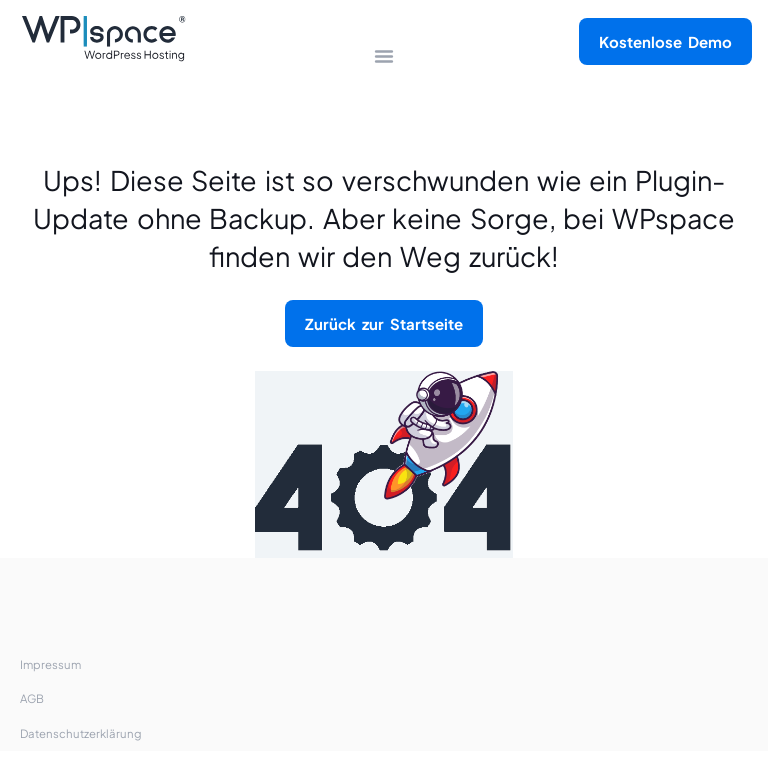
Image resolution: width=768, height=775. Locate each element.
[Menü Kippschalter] (384, 56)
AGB (32, 698)
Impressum (50, 664)
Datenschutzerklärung (81, 733)
